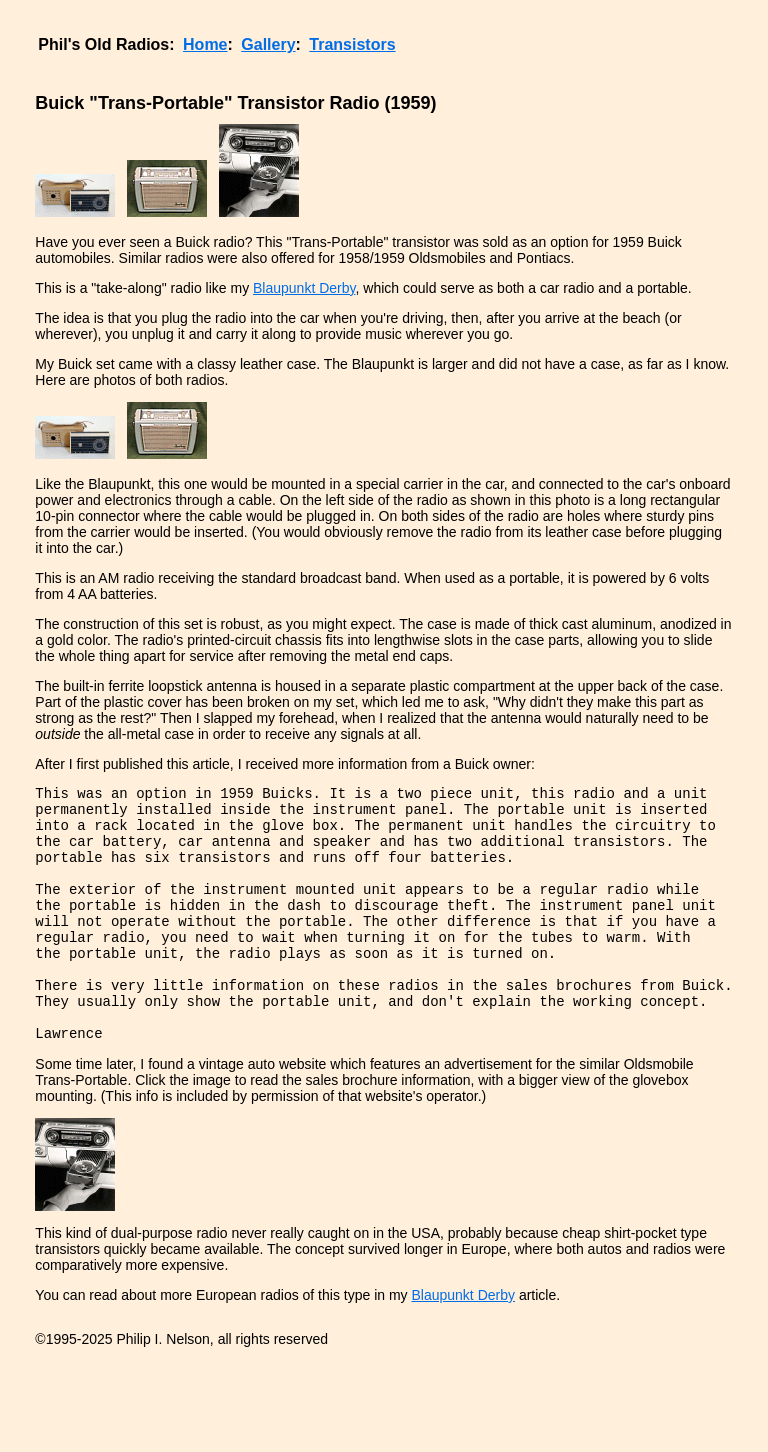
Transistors (352, 44)
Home (205, 44)
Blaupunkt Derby (304, 288)
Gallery (268, 44)
